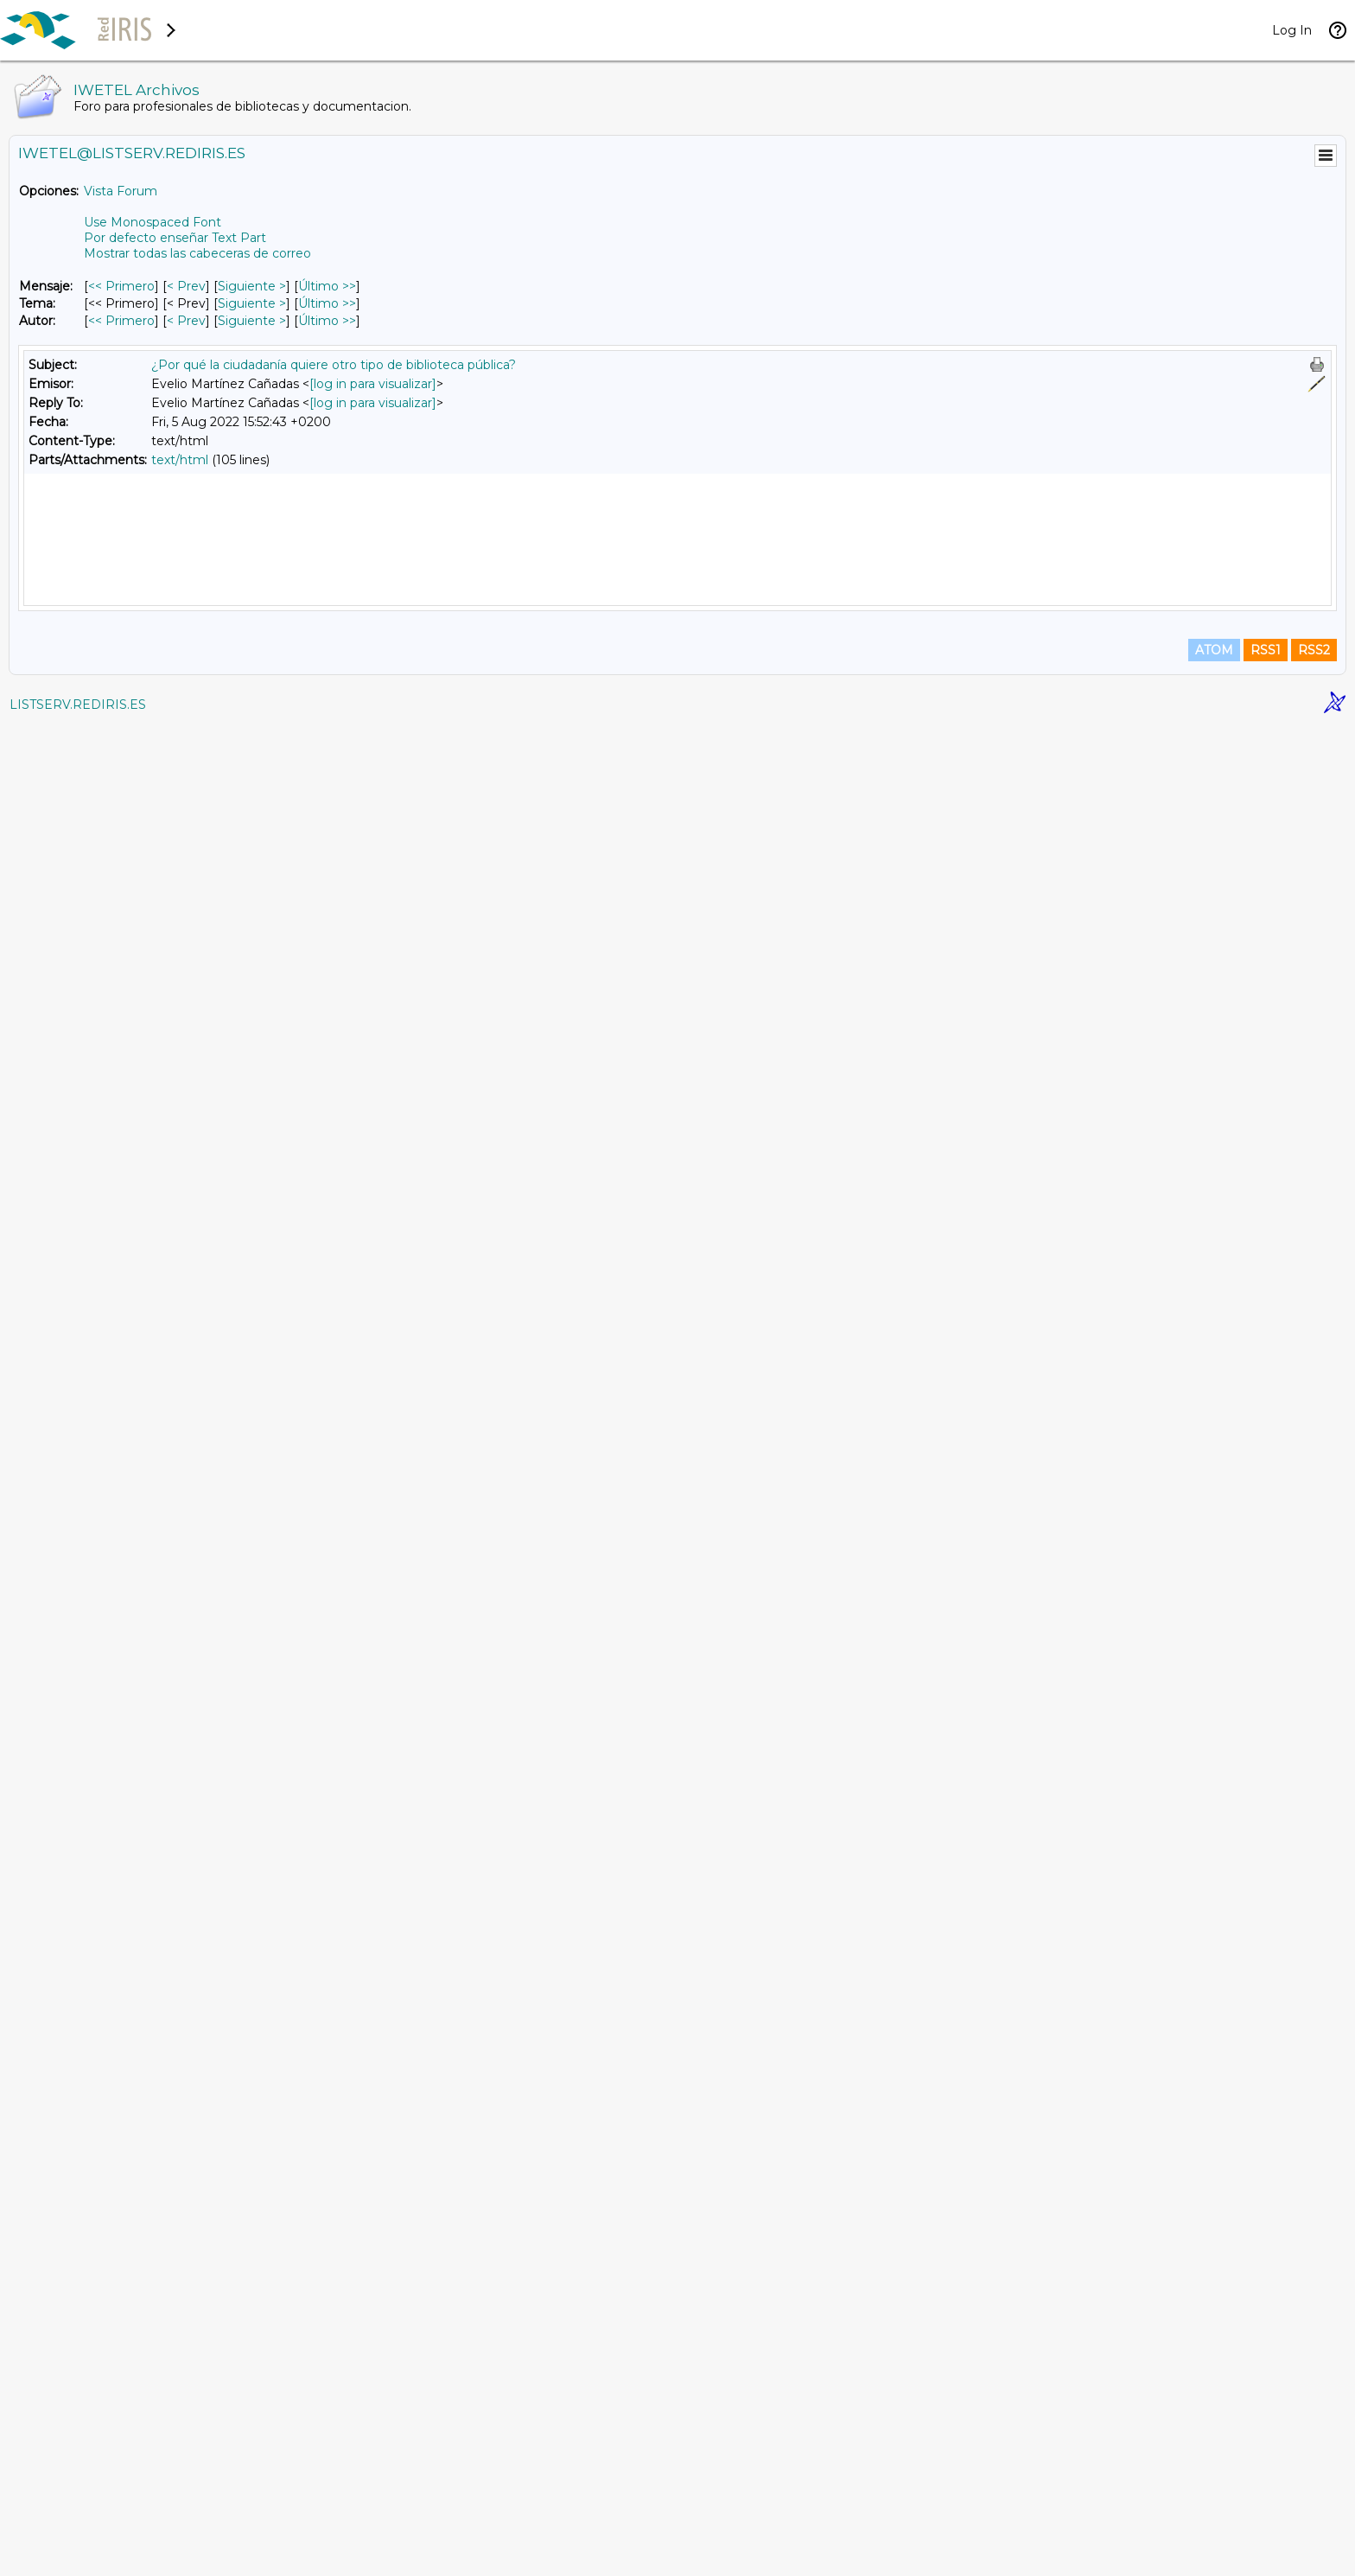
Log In (1292, 30)
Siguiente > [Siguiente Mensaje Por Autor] (252, 320)
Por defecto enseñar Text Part (175, 237)
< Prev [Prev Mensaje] (186, 286)
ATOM (1214, 2500)
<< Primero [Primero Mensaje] (121, 286)
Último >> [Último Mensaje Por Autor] (327, 320)
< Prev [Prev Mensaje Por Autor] (186, 320)
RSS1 (1265, 2500)
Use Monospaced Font (152, 222)
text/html (179, 460)
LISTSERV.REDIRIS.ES (78, 2554)
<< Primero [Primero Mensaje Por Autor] (121, 320)
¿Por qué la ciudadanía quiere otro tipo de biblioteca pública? (333, 365)
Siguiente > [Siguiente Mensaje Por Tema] (252, 303)
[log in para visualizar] (372, 384)
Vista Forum (120, 191)
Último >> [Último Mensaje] (327, 286)
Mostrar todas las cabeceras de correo (197, 253)
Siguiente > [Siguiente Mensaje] (252, 286)
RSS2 (1314, 2500)
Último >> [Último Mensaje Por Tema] (327, 303)
